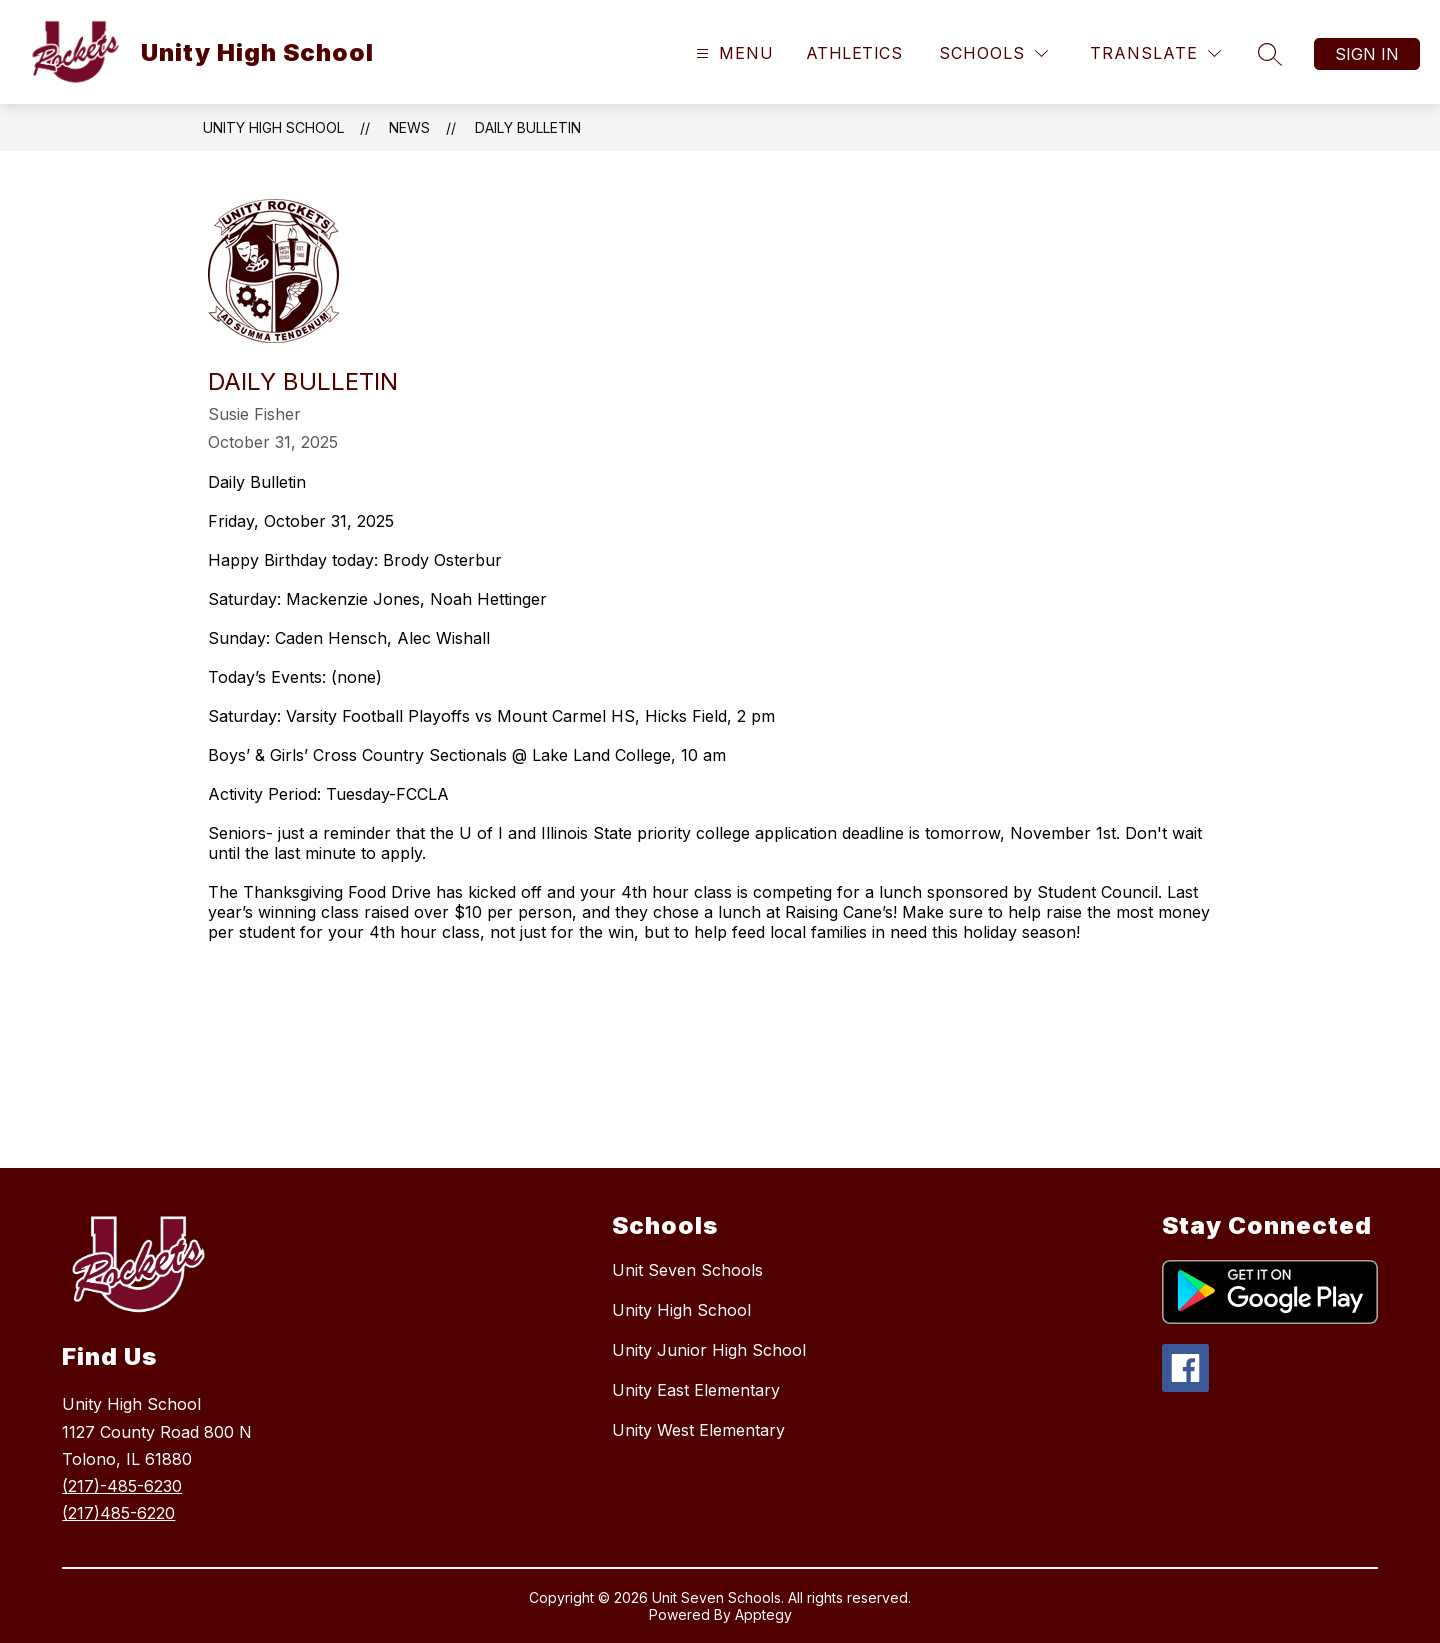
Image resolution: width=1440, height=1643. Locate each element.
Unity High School (273, 127)
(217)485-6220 (118, 1513)
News (409, 127)
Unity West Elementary (698, 1430)
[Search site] (1270, 54)
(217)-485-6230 (122, 1486)
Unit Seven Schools (687, 1270)
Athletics (854, 53)
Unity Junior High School (709, 1350)
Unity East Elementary (696, 1390)
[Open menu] (732, 53)
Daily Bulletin (528, 127)
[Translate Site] (1155, 53)
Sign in (1367, 54)
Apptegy (763, 1614)
